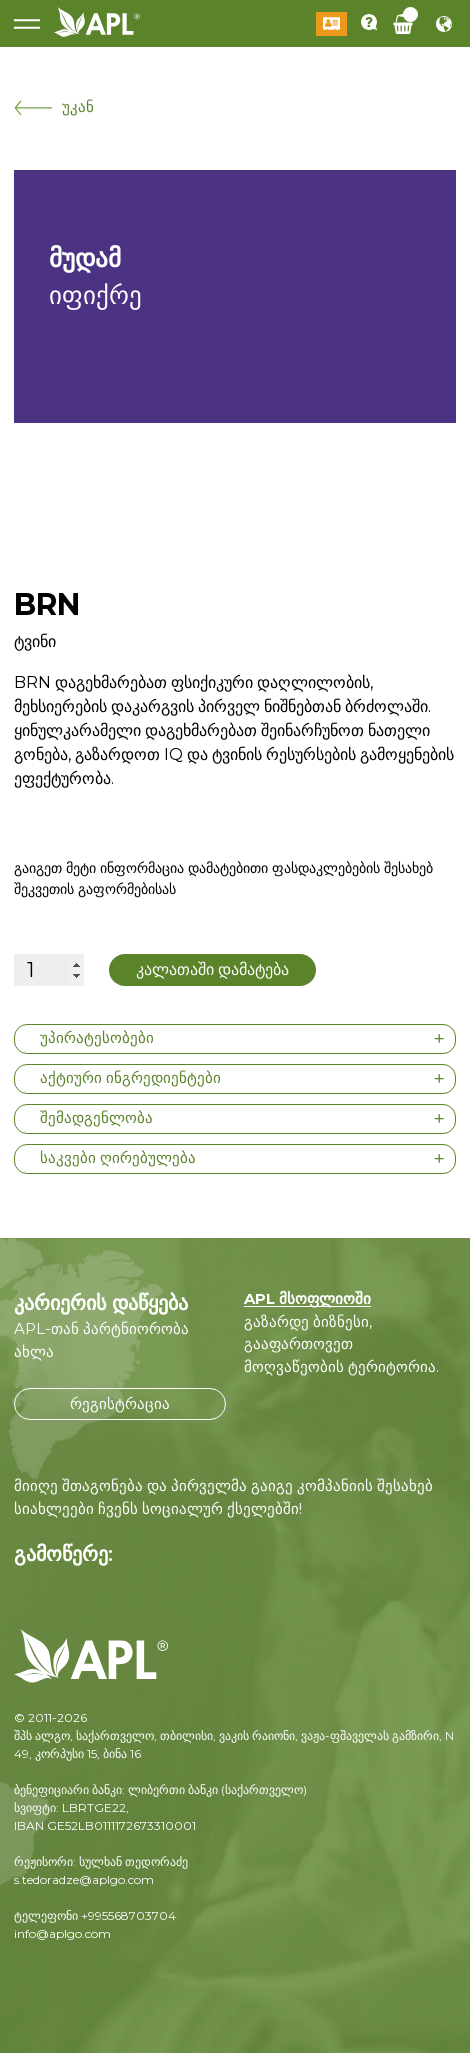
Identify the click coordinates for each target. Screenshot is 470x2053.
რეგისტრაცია (120, 1403)
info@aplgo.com (62, 1933)
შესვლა (331, 24)
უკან (54, 106)
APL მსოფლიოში (307, 1298)
